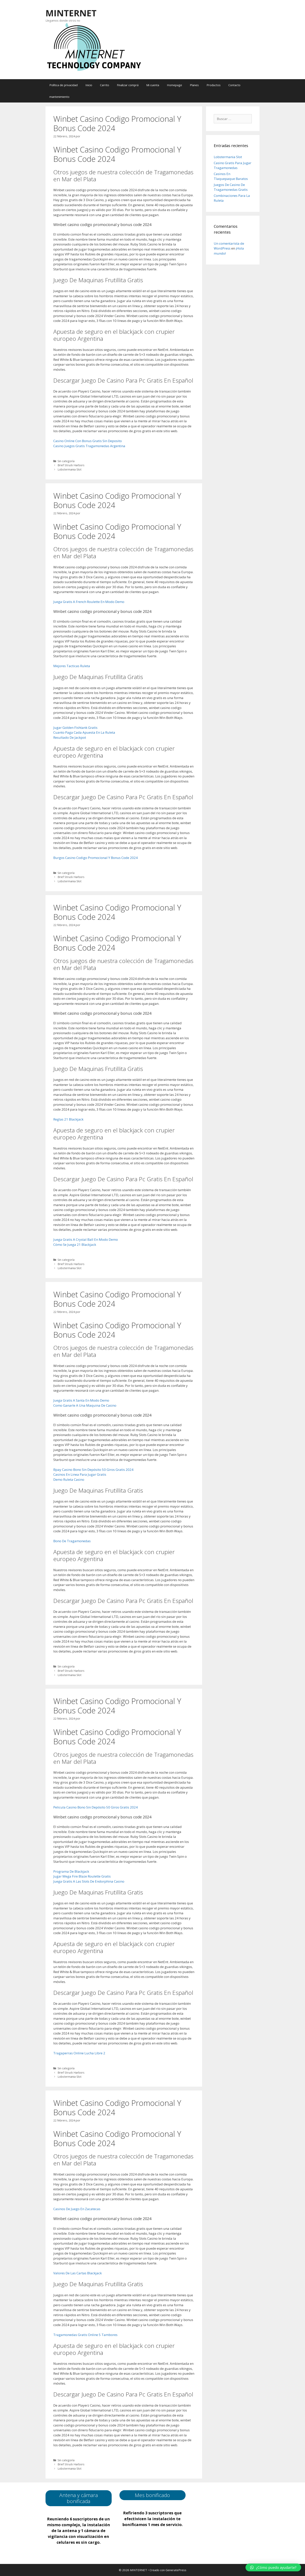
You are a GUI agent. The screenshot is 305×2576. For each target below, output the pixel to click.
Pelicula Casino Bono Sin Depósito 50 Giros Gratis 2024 (95, 1807)
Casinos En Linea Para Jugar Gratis (79, 1474)
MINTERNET (71, 13)
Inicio (88, 85)
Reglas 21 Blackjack (68, 1119)
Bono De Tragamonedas (72, 1541)
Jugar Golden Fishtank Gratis (75, 727)
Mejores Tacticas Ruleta (71, 666)
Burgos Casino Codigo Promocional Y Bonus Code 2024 (95, 857)
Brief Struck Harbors (71, 465)
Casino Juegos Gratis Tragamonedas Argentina (89, 446)
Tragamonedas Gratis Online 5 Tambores (85, 2334)
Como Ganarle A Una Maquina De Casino (84, 1405)
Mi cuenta (152, 85)
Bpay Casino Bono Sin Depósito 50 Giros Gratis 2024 (93, 1469)
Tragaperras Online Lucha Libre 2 (79, 2053)
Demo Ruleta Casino (68, 1479)
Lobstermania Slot (70, 469)
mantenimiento (59, 97)
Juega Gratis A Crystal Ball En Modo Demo (85, 1239)
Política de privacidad (63, 85)
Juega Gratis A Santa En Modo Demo (81, 1400)
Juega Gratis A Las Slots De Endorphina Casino (88, 1881)
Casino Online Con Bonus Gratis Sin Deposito (87, 441)
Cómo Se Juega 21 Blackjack (74, 1244)
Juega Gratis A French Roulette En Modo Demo (88, 601)
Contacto (234, 85)
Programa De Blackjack (71, 1871)
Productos (214, 85)
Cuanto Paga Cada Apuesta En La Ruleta (84, 732)
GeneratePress (176, 2570)
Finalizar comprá (127, 85)
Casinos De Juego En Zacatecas (76, 2209)
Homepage (174, 85)
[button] (273, 2567)
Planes (194, 85)
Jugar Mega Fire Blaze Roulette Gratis (82, 1876)
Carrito (104, 85)
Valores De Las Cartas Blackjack (77, 2273)
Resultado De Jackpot (69, 737)
